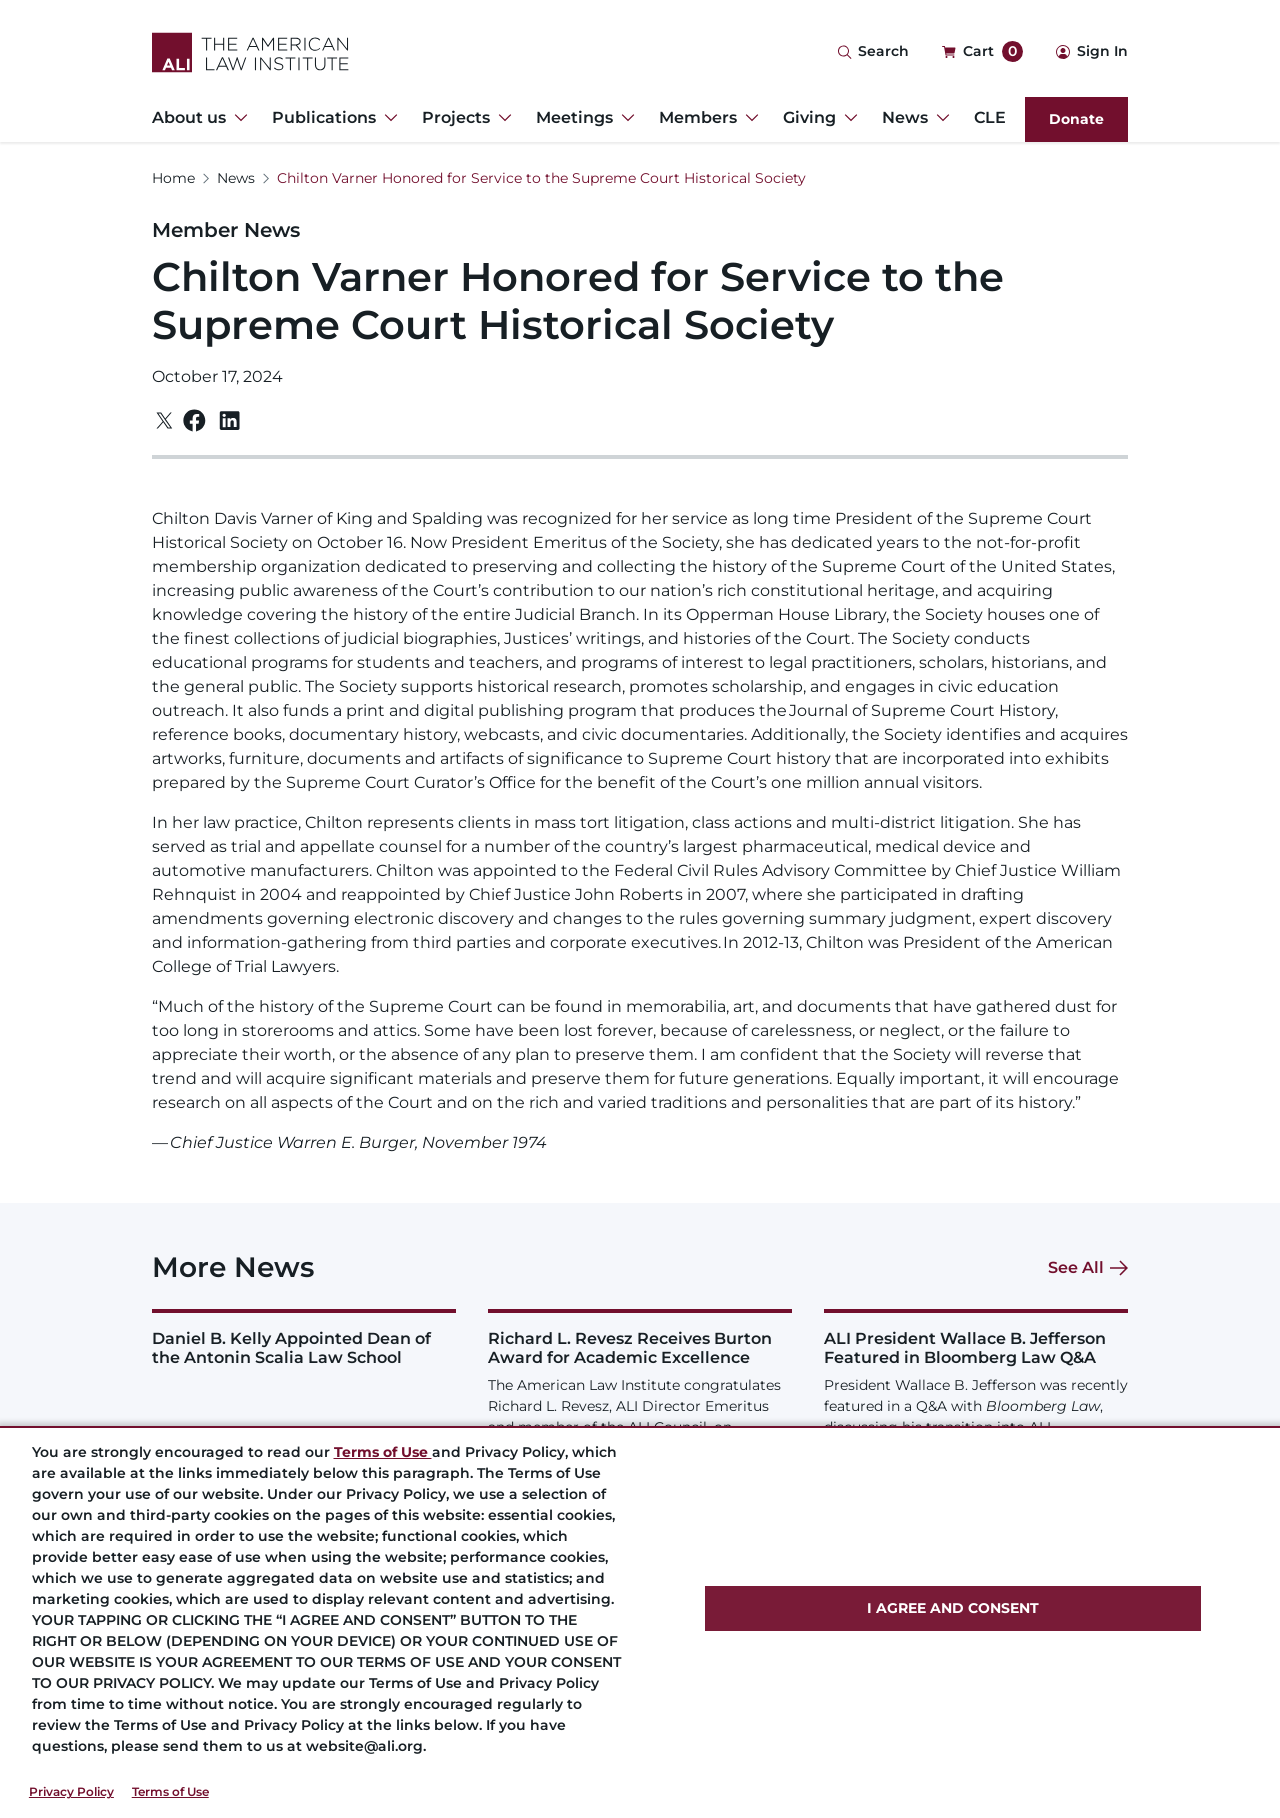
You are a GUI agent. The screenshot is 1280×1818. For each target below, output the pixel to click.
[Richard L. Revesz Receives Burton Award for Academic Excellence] (640, 1405)
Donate (1076, 119)
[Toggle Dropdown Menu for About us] (237, 118)
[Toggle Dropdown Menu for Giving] (847, 118)
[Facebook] (194, 420)
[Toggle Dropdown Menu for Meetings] (624, 118)
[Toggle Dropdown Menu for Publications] (387, 118)
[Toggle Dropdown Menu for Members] (748, 118)
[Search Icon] (873, 52)
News (236, 178)
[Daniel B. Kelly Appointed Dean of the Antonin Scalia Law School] (304, 1338)
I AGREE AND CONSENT (953, 1608)
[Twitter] (164, 420)
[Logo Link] (250, 52)
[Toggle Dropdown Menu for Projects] (501, 118)
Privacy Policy (71, 1791)
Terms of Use (170, 1791)
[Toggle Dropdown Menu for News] (939, 118)
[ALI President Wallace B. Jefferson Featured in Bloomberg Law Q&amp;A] (976, 1405)
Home (173, 178)
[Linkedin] (229, 421)
